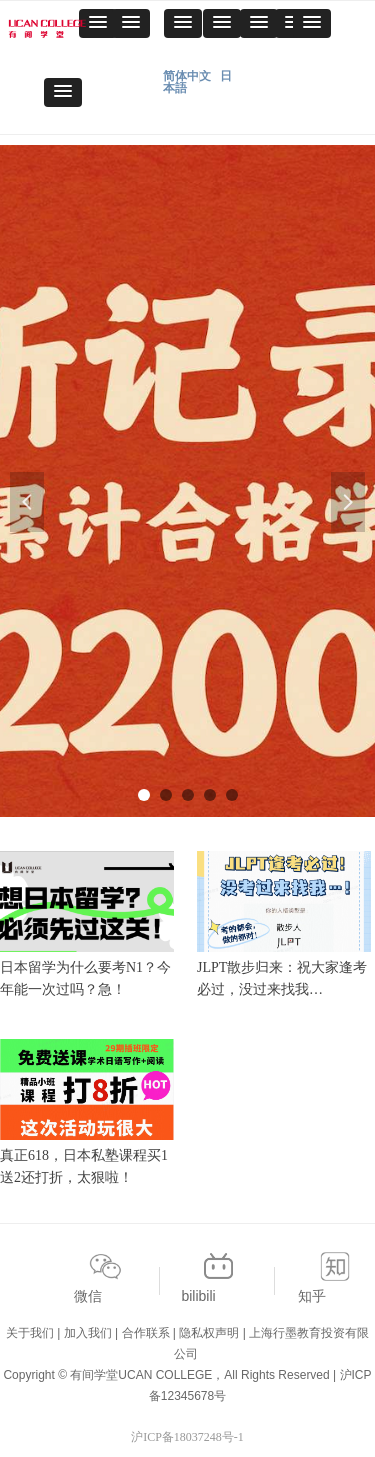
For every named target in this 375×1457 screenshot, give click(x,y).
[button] (131, 23)
